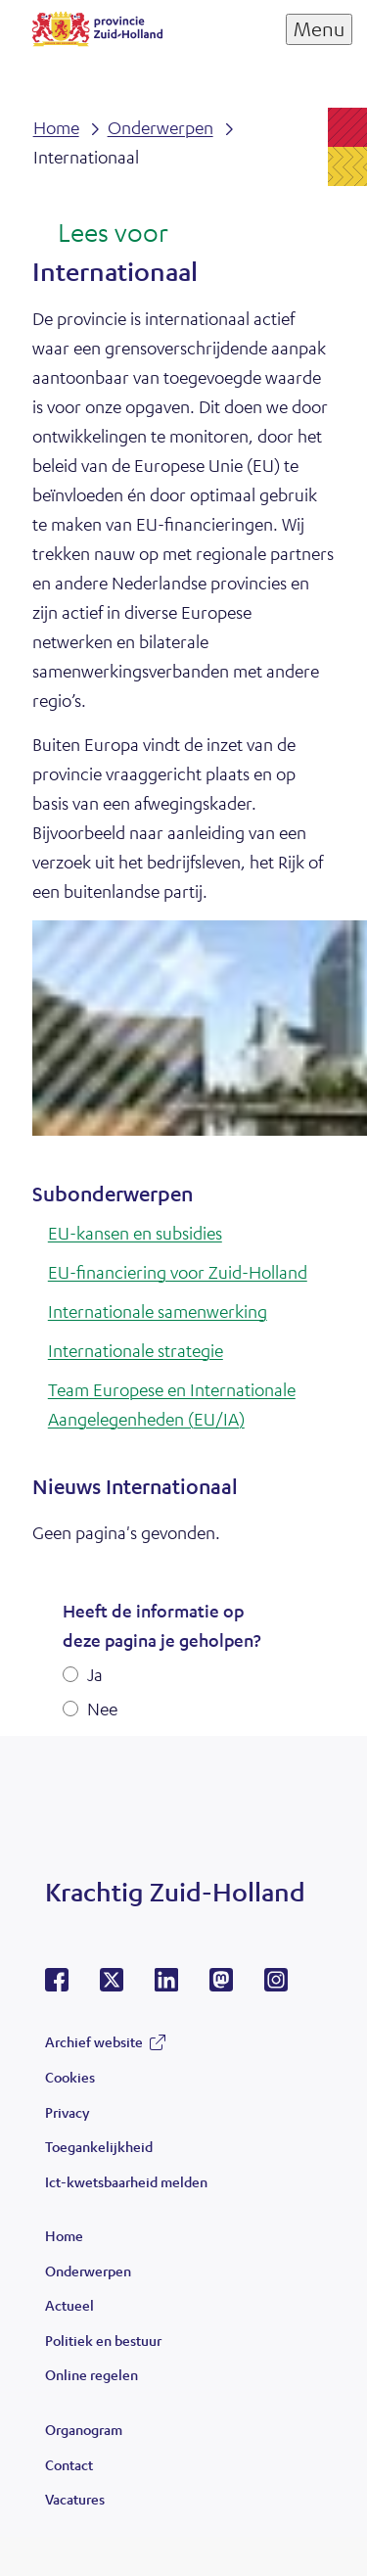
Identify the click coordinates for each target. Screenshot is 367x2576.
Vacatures (75, 2498)
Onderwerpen (88, 2270)
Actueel (69, 2305)
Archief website (94, 2041)
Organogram (83, 2429)
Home (64, 2235)
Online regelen (91, 2374)
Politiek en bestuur (103, 2340)
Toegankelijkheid (99, 2146)
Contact (69, 2464)
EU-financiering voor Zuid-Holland (177, 1272)
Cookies (70, 2076)
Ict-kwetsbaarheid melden (126, 2181)
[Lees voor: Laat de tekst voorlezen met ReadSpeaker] (100, 234)
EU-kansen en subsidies (135, 1232)
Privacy (67, 2112)
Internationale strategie (135, 1350)
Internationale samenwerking (157, 1311)
